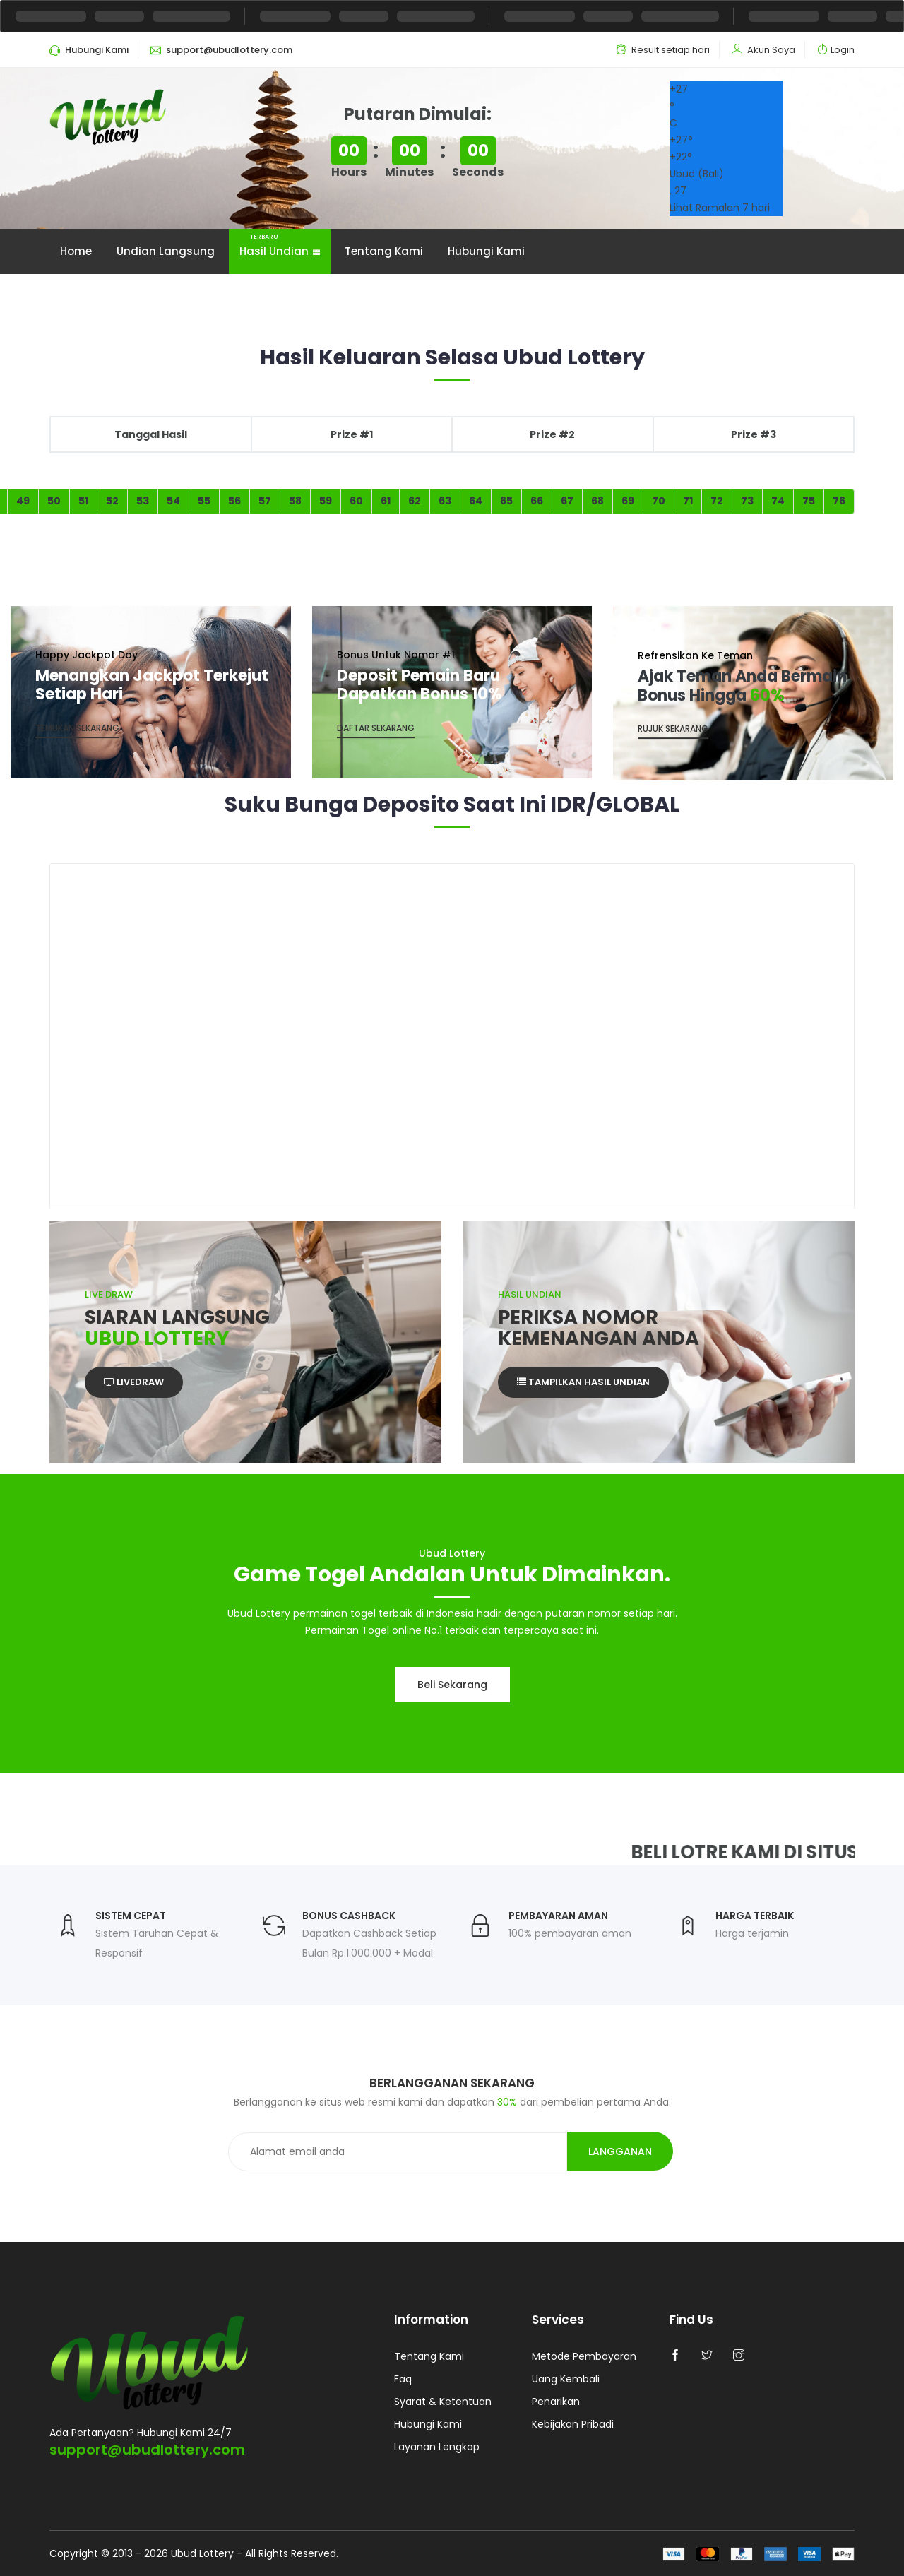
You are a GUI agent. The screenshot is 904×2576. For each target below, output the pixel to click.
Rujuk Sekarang (673, 729)
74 (778, 501)
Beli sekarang (452, 1685)
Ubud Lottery (202, 2553)
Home (76, 251)
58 (295, 501)
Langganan (620, 2151)
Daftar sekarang (376, 728)
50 (54, 501)
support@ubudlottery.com (147, 2449)
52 (112, 501)
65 (506, 501)
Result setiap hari (670, 50)
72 (716, 501)
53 (142, 501)
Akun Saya (771, 50)
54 (173, 501)
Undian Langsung (166, 251)
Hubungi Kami (486, 251)
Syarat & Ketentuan (443, 2401)
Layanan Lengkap (437, 2447)
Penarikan (556, 2401)
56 (234, 501)
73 (747, 501)
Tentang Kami (384, 251)
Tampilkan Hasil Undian (583, 1382)
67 (567, 501)
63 (445, 501)
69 (628, 501)
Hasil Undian (279, 244)
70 (658, 501)
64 (475, 501)
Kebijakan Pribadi (573, 2424)
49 (23, 501)
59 (325, 501)
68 (597, 501)
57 (264, 501)
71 (688, 501)
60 (356, 501)
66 (536, 501)
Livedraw (134, 1382)
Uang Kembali (566, 2379)
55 (204, 501)
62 (414, 501)
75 (808, 501)
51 (83, 501)
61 (386, 501)
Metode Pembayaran (584, 2356)
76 (839, 501)
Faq (403, 2379)
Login (843, 50)
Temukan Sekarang (77, 728)
